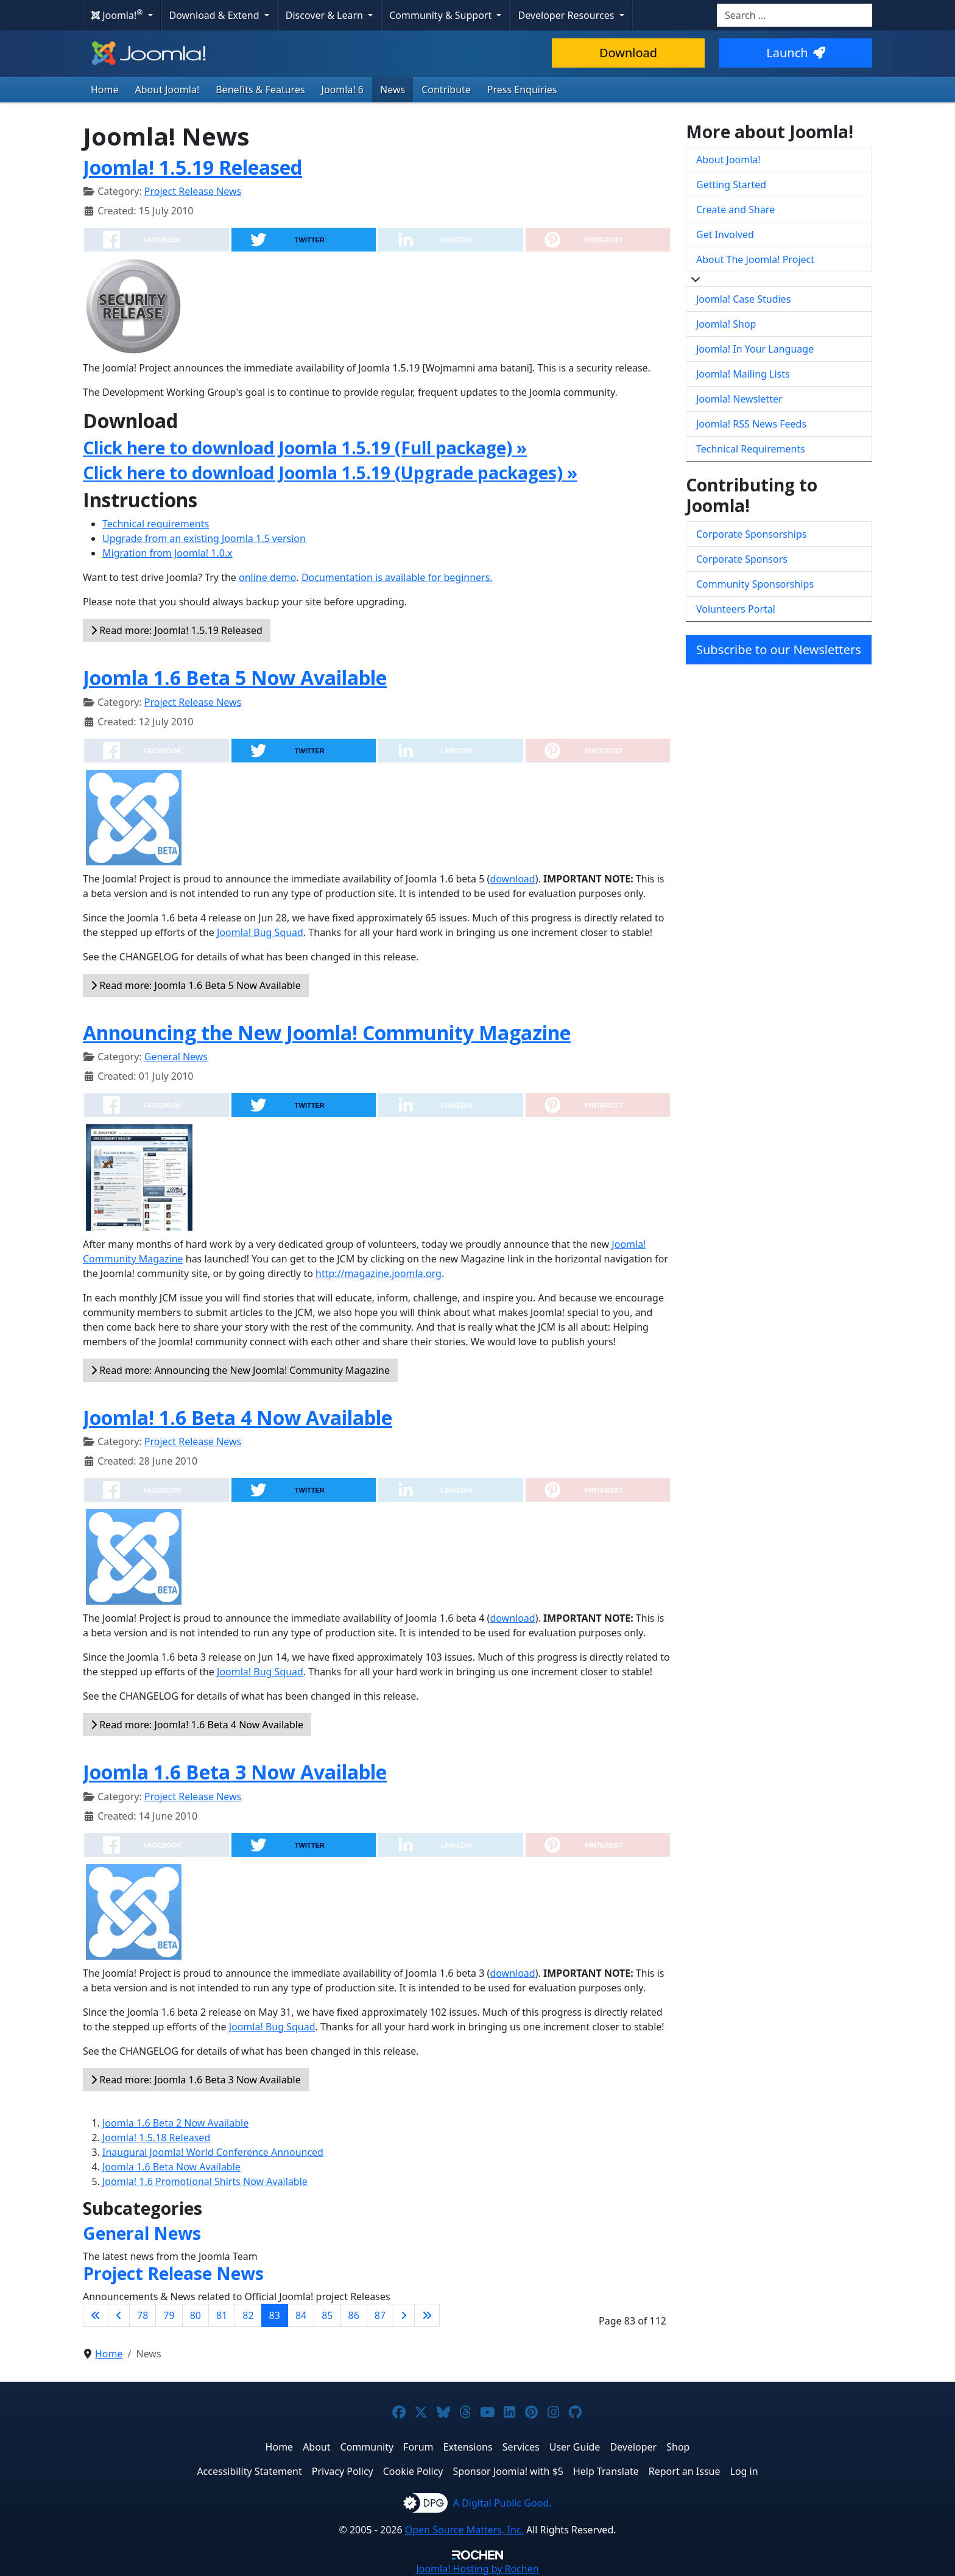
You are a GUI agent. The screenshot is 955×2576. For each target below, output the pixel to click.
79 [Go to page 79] (168, 2315)
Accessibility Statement (249, 2471)
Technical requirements (155, 523)
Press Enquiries (522, 89)
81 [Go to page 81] (221, 2315)
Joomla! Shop (726, 324)
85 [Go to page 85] (327, 2315)
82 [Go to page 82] (247, 2315)
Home (105, 89)
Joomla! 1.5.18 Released (156, 2137)
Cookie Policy (413, 2471)
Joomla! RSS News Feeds (751, 424)
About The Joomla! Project (755, 259)
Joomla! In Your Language (755, 349)
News (392, 89)
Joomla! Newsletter (739, 399)
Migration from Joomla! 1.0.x (167, 553)
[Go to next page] (404, 2315)
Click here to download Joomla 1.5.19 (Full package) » (305, 447)
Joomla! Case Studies (743, 299)
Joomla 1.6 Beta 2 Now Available (175, 2123)
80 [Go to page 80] (195, 2315)
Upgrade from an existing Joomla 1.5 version (204, 538)
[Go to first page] (95, 2315)
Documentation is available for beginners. (397, 577)
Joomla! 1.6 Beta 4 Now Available (237, 1417)
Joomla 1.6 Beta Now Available (171, 2166)
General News (176, 1056)
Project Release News (192, 191)
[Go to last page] (427, 2315)
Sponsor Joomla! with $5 (508, 2471)
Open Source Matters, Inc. (464, 2529)
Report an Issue (685, 2471)
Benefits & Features (260, 89)
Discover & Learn (325, 15)
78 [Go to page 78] (142, 2315)
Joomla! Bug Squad (260, 932)
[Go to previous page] (119, 2315)
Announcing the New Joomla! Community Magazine (327, 1032)
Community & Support (441, 15)
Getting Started (731, 184)
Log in (744, 2471)
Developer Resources (567, 15)
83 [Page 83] (274, 2315)
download (512, 878)
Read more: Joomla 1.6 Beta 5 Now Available (196, 985)
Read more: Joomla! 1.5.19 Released (177, 630)
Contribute (446, 89)
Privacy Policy (342, 2471)
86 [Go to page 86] (353, 2315)
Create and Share (735, 209)
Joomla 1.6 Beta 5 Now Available (235, 677)
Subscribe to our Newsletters (778, 649)
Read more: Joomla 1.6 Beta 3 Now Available (196, 2079)
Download (628, 52)
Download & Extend (215, 15)
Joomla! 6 (343, 89)
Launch (795, 52)
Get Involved (725, 234)
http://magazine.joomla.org (378, 1273)
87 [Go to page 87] (380, 2315)
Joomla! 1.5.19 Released (192, 167)
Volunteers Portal (735, 609)
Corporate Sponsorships (751, 534)
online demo (267, 577)
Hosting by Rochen (477, 2568)
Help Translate (606, 2471)
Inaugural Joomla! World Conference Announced (212, 2152)
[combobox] (794, 15)
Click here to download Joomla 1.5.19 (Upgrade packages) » (330, 472)
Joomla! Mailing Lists (743, 374)
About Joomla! (167, 89)
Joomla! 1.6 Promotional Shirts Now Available (205, 2181)
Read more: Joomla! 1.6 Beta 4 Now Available (197, 1724)
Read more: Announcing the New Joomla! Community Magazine (240, 1370)
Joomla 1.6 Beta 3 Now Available (235, 1772)
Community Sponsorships (755, 584)
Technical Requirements (750, 449)
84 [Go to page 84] (300, 2315)
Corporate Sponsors (742, 559)
